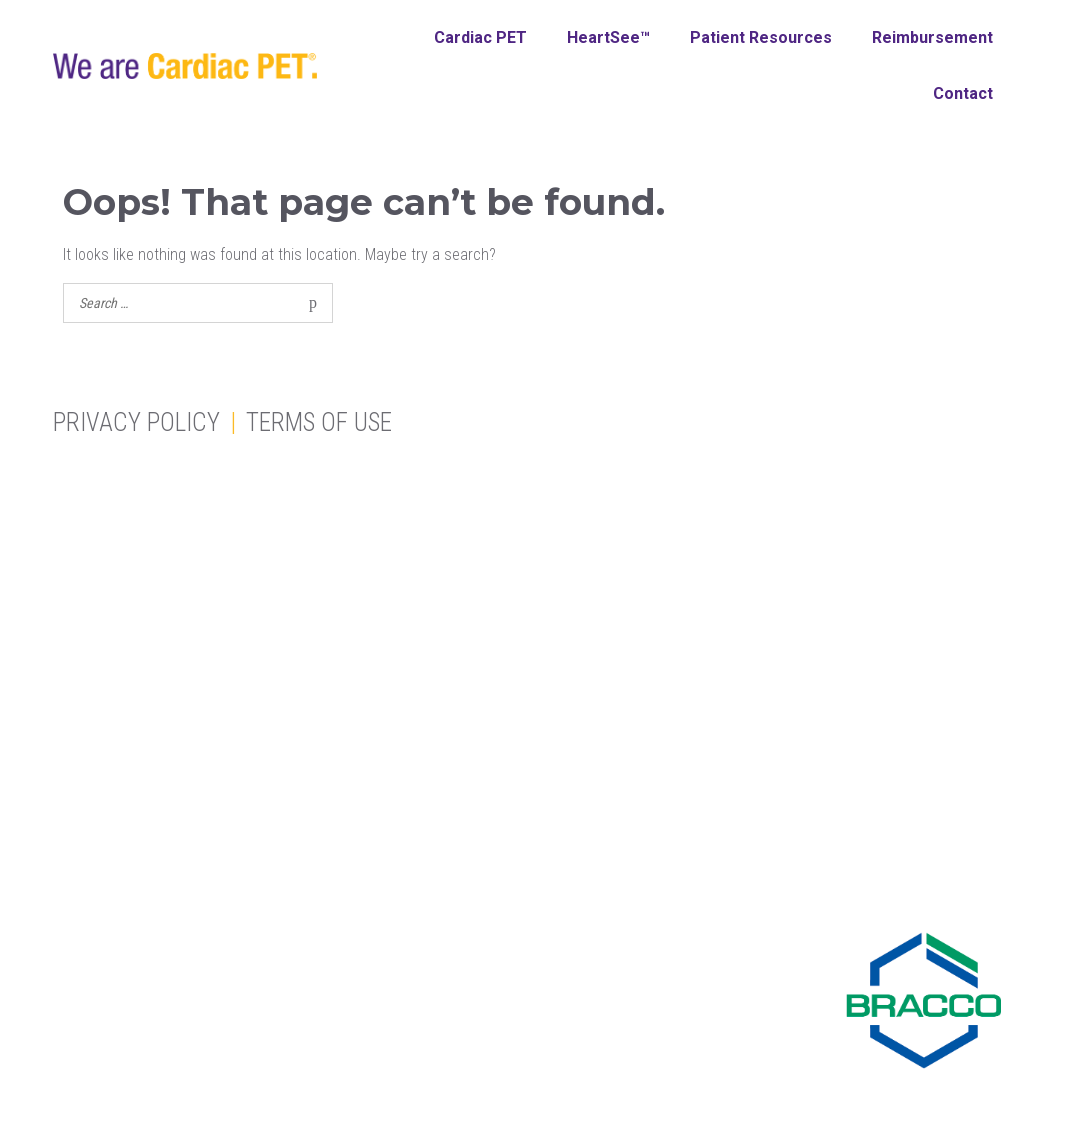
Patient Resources (761, 37)
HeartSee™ (608, 37)
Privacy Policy (136, 422)
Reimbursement (932, 37)
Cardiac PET (480, 37)
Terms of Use (319, 422)
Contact (963, 93)
